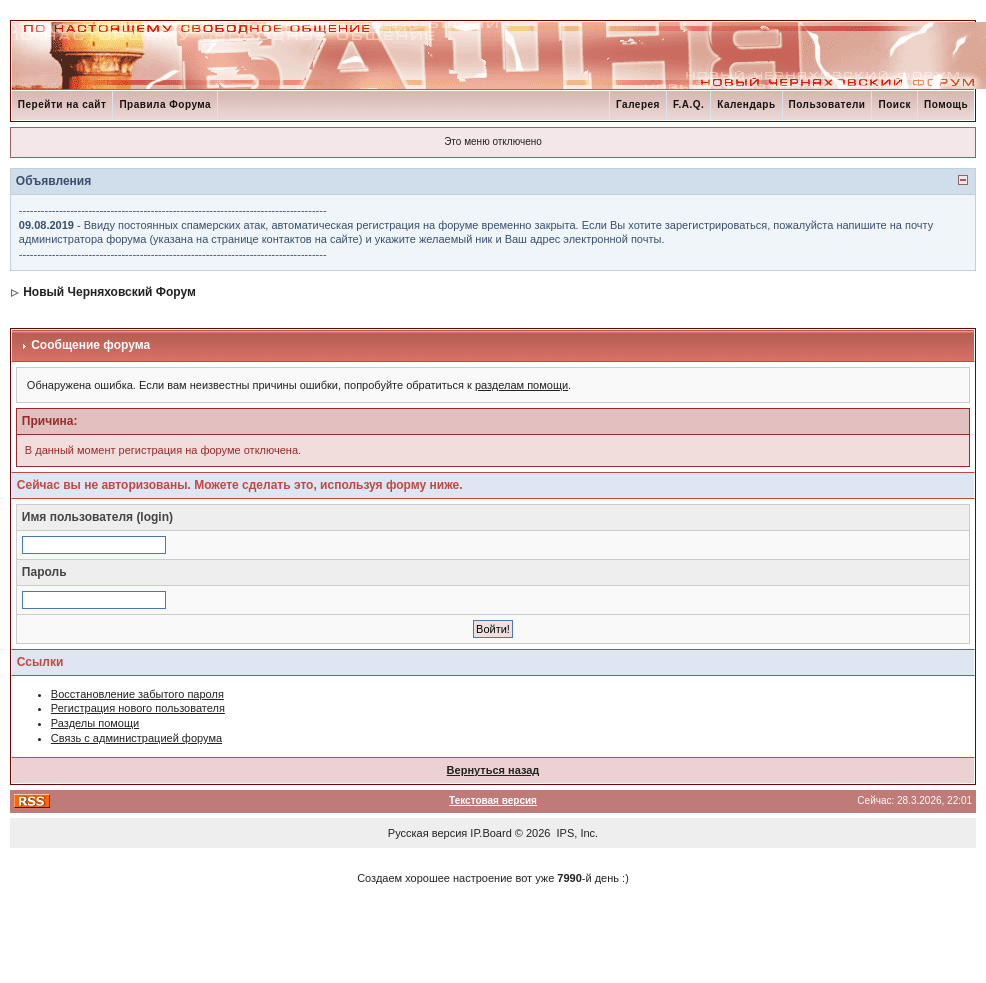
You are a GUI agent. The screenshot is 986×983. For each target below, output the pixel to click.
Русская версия (427, 833)
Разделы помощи (95, 723)
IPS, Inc (576, 833)
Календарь (746, 104)
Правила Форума (165, 104)
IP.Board (490, 833)
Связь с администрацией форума (136, 738)
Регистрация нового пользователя (138, 708)
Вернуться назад (493, 770)
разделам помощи (521, 385)
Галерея (638, 104)
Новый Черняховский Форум (109, 292)
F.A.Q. (688, 104)
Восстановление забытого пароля (137, 694)
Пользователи (827, 104)
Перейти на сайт (62, 104)
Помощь (946, 104)
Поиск (894, 104)
